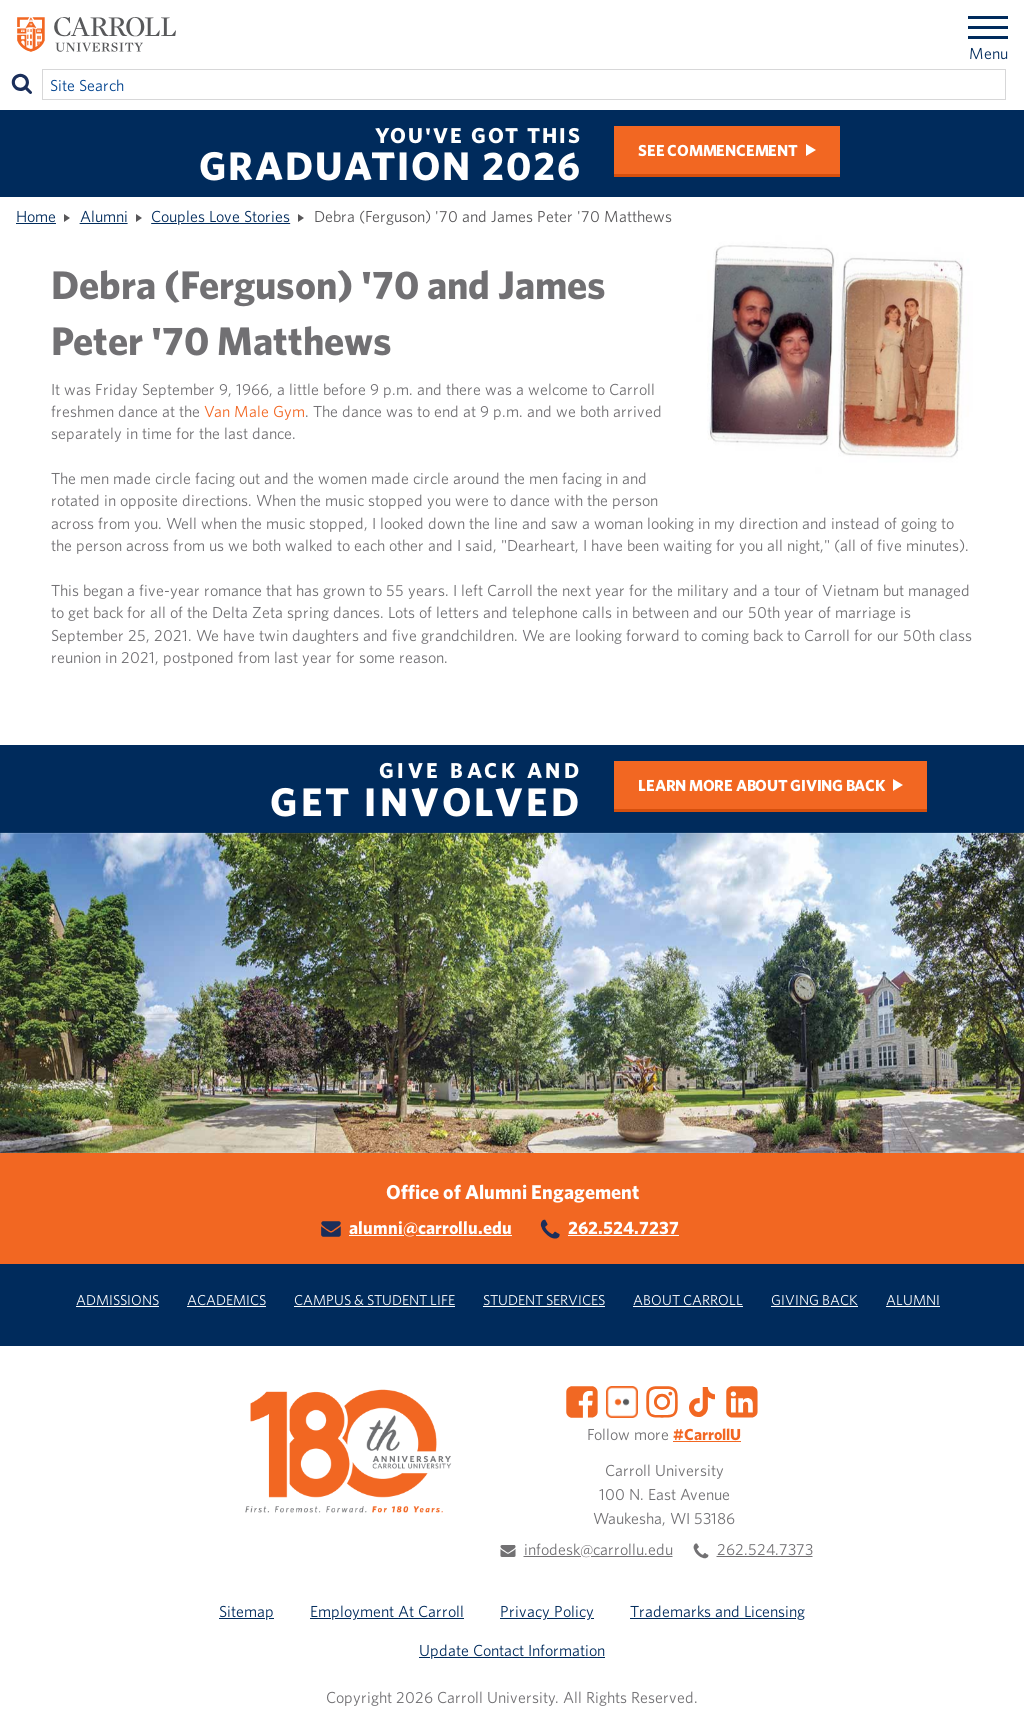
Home (36, 216)
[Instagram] (662, 1400)
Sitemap (246, 1611)
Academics (226, 1299)
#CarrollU (707, 1434)
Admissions (117, 1299)
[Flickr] (622, 1400)
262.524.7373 (765, 1549)
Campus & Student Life (374, 1299)
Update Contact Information (512, 1650)
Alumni (104, 216)
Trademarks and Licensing (717, 1611)
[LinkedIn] (742, 1400)
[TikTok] (702, 1400)
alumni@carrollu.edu (430, 1227)
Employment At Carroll (387, 1611)
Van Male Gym (254, 411)
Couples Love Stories (220, 216)
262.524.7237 (623, 1227)
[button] (987, 1687)
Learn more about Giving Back (761, 785)
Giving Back (814, 1299)
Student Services (544, 1299)
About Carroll (688, 1299)
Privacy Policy (547, 1611)
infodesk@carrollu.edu (598, 1549)
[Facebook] (582, 1400)
